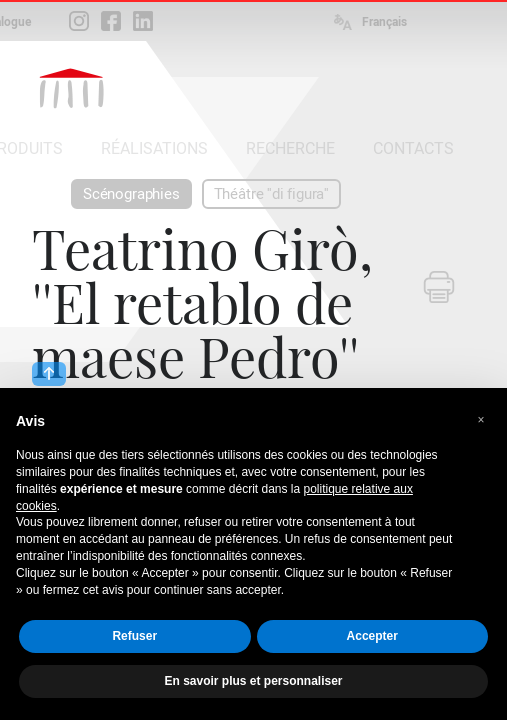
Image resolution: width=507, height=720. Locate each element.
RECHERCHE (290, 148)
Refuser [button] (134, 636)
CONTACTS (413, 148)
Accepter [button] (372, 636)
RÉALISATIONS (154, 148)
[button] (481, 420)
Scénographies (131, 194)
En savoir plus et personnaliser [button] (253, 681)
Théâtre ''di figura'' (271, 194)
